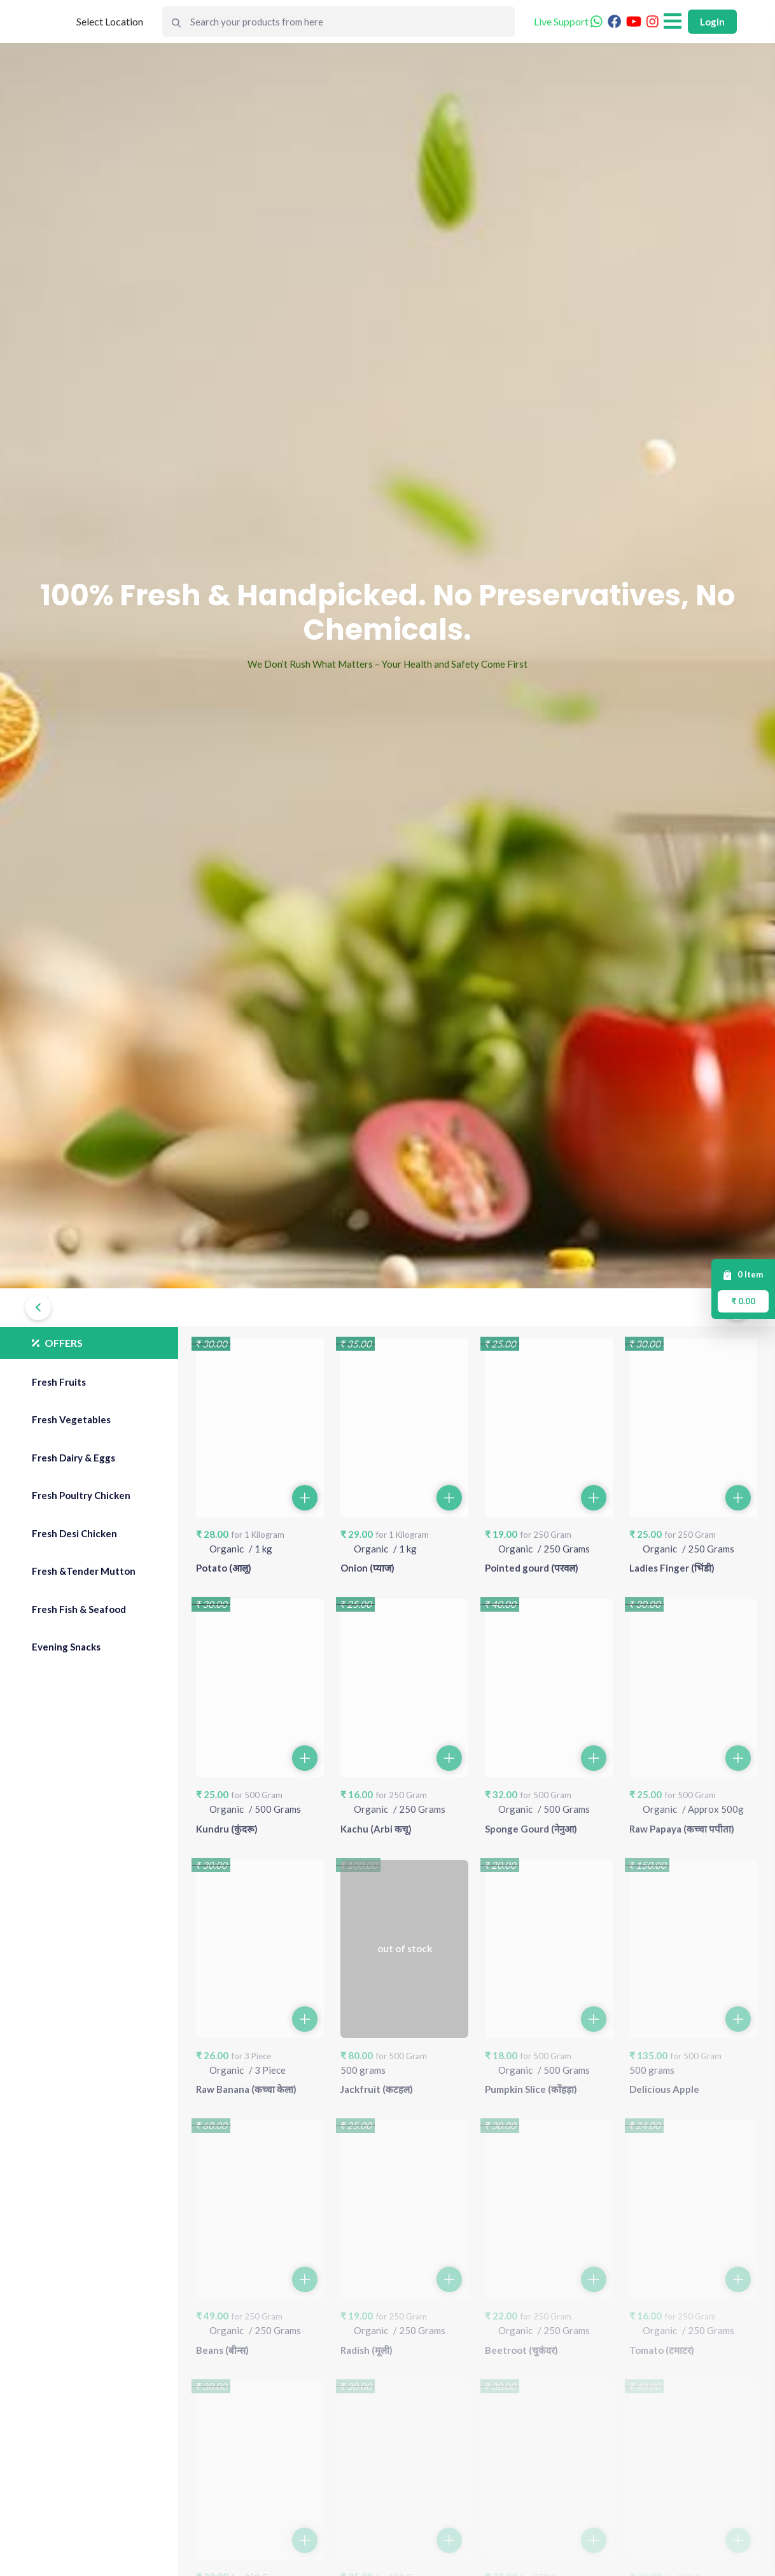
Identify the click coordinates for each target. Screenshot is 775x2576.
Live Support (568, 21)
